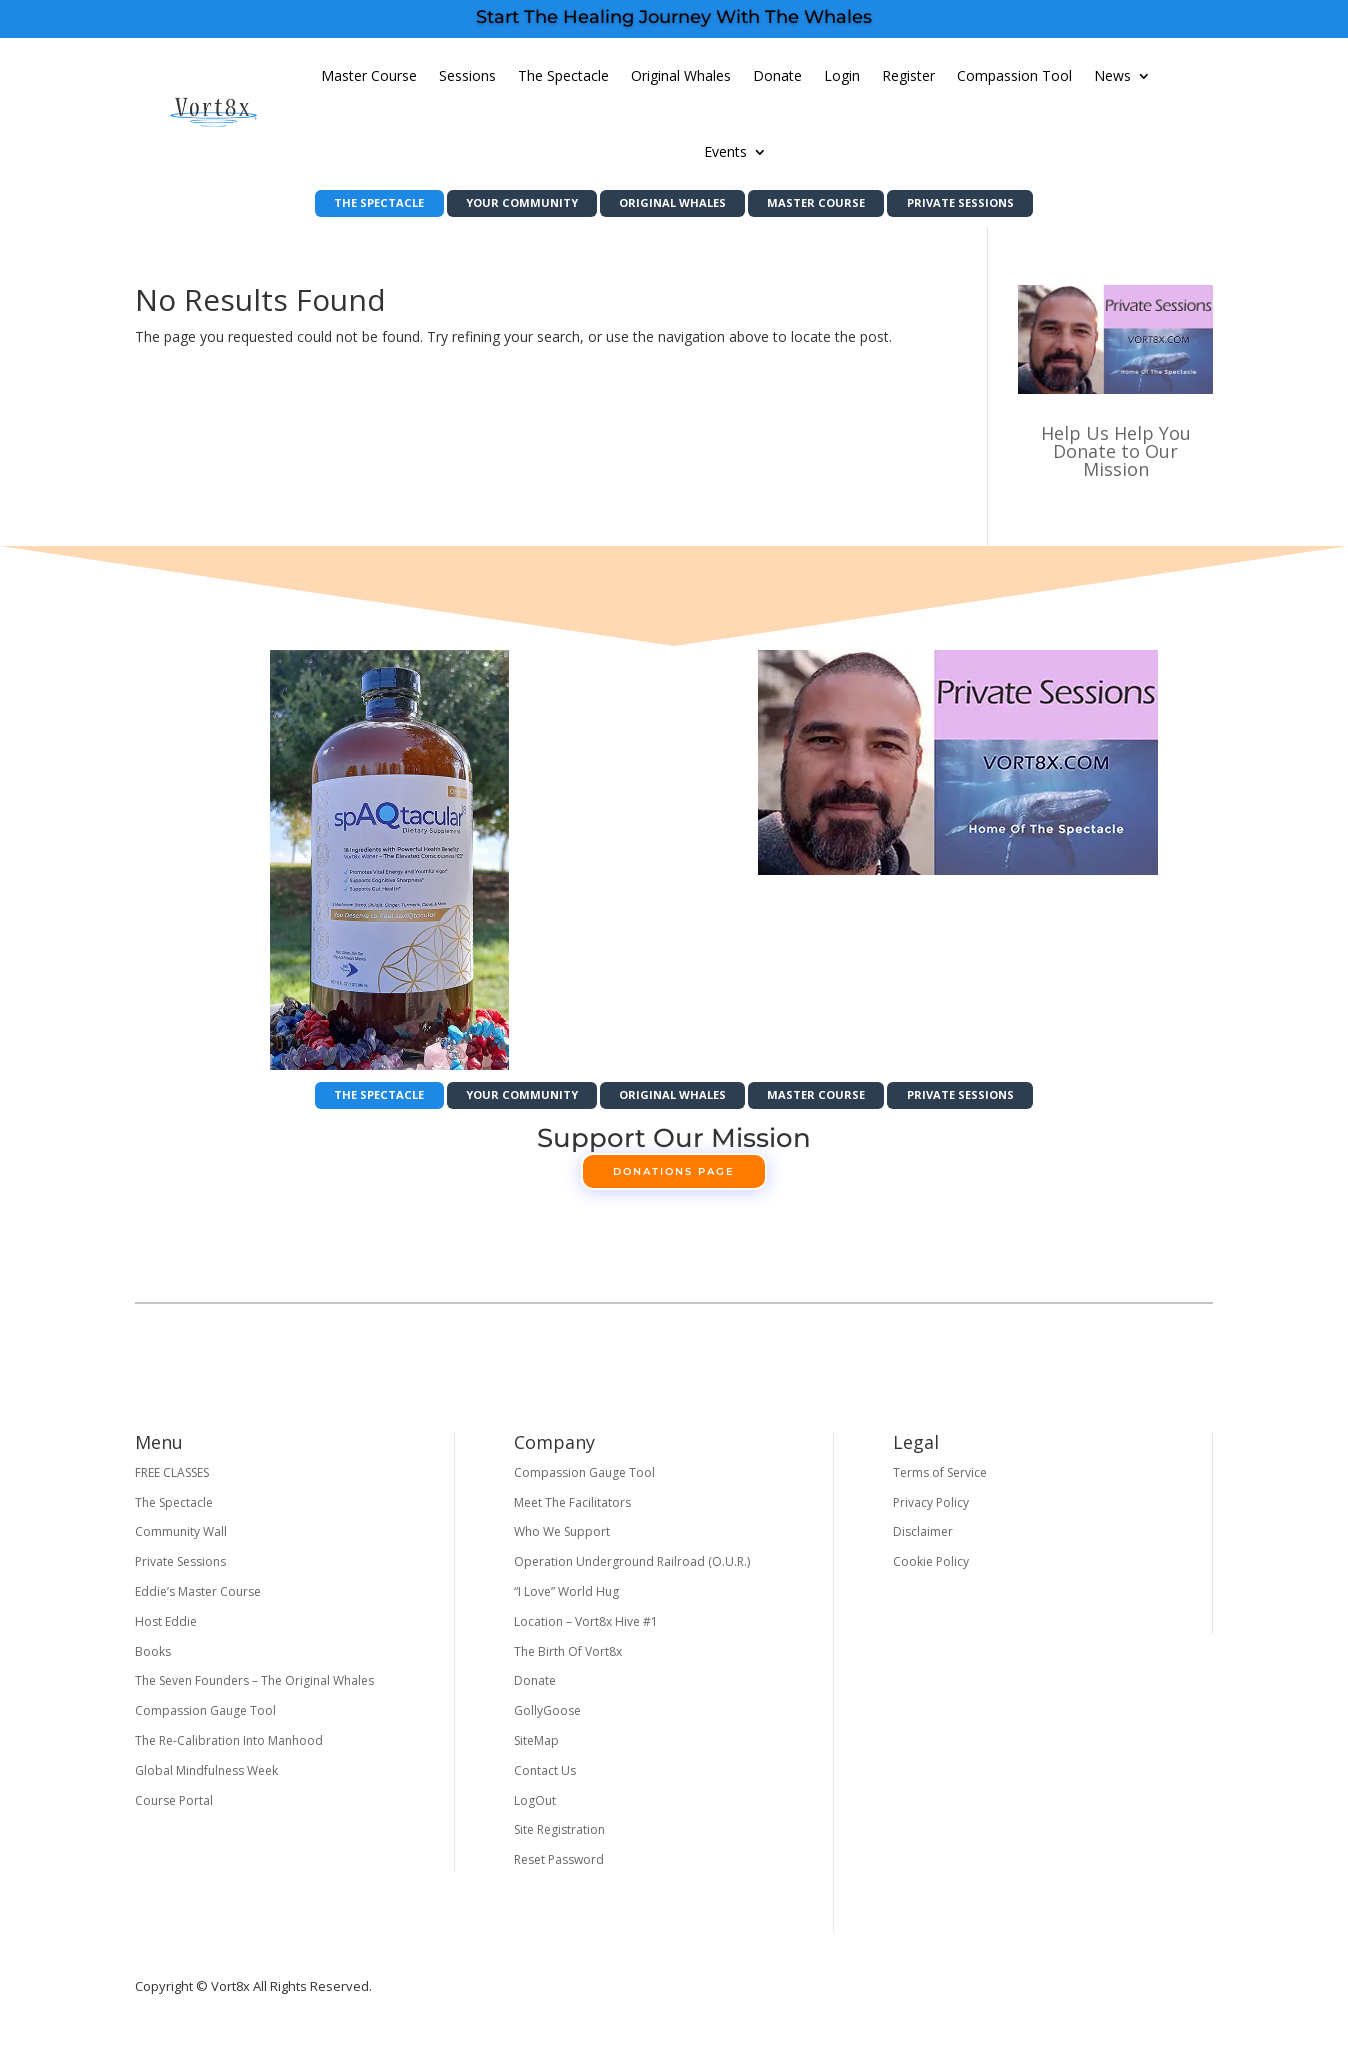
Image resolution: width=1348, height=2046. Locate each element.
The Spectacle (563, 75)
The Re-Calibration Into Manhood (229, 1749)
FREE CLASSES (172, 1481)
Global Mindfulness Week (206, 1779)
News (1112, 75)
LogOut (535, 1808)
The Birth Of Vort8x (568, 1659)
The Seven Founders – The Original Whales (254, 1689)
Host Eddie (166, 1630)
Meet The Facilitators (572, 1511)
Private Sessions (1000, 204)
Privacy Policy (931, 1511)
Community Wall (181, 1540)
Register (908, 75)
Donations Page (674, 1180)
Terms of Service (940, 1481)
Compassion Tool (1014, 75)
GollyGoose (547, 1719)
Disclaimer (923, 1540)
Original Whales (681, 75)
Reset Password (559, 1868)
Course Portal (174, 1808)
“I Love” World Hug (566, 1600)
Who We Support (562, 1540)
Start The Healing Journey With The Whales (674, 17)
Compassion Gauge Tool (205, 1719)
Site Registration (559, 1838)
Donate (777, 75)
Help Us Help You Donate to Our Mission (1116, 456)
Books (153, 1659)
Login (842, 75)
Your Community (501, 204)
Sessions (467, 75)
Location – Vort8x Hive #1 (586, 1630)
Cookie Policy (931, 1570)
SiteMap (536, 1749)
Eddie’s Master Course (198, 1600)
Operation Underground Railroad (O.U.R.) (632, 1570)
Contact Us (545, 1779)
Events (725, 151)
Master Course (369, 75)
